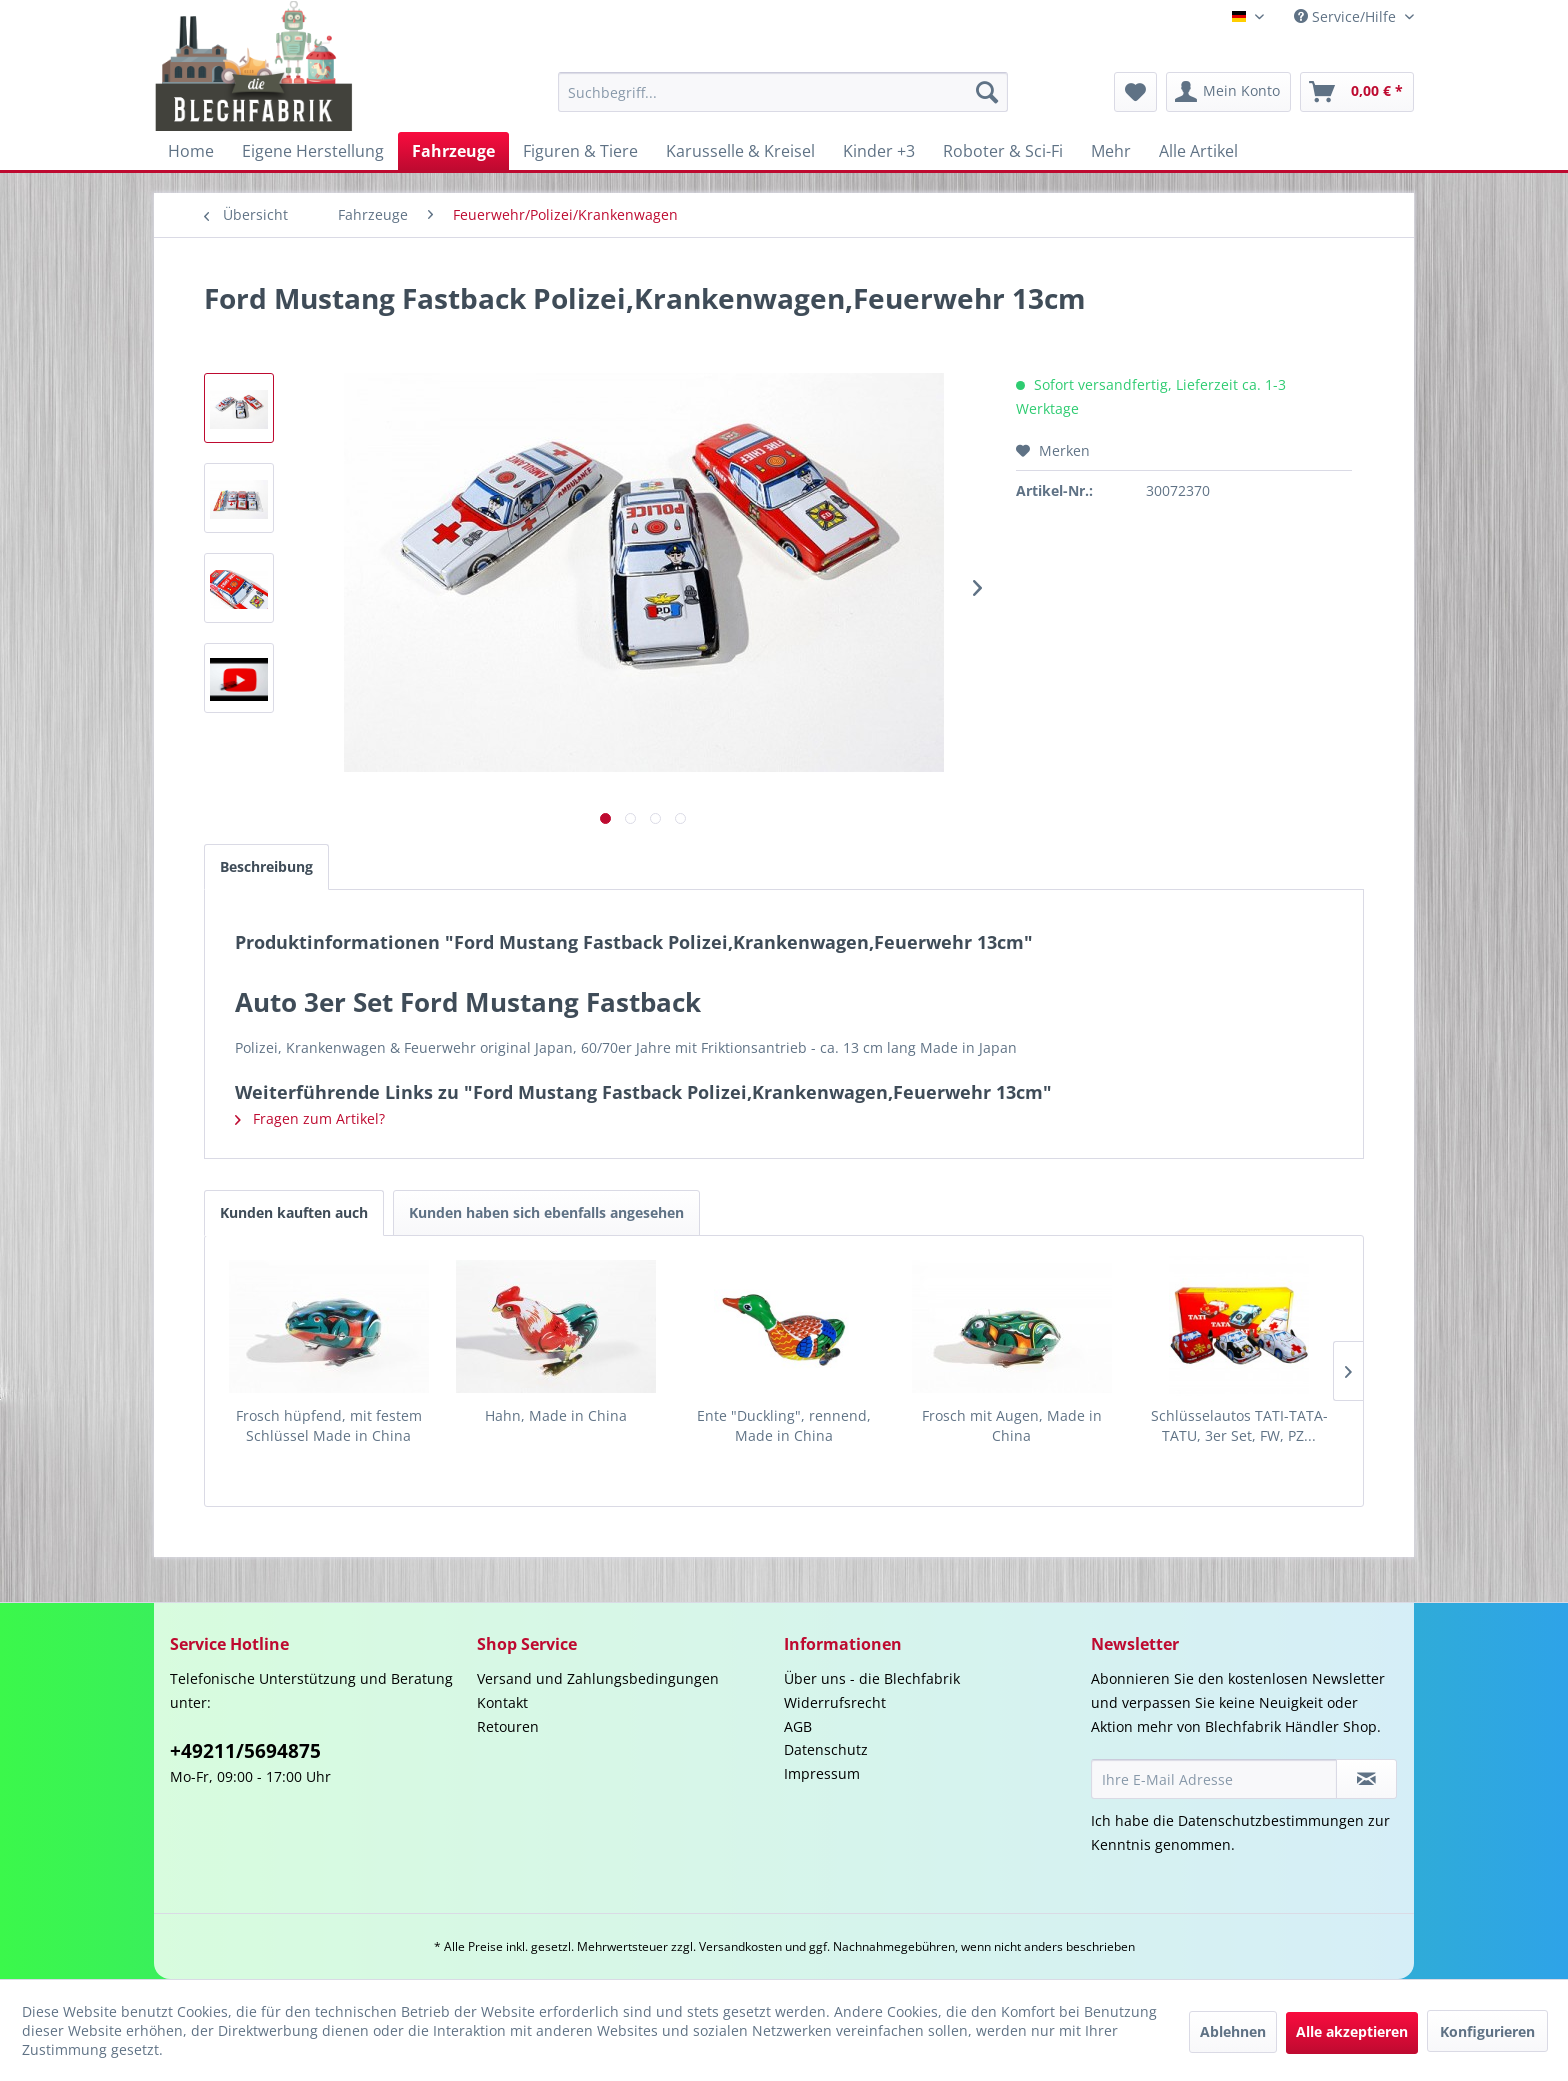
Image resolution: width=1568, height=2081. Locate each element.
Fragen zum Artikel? (310, 1118)
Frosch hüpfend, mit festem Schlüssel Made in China (329, 1425)
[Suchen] (987, 92)
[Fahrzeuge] (453, 151)
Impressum (822, 1773)
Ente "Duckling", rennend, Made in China (784, 1425)
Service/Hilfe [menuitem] (1347, 16)
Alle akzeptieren (1352, 2031)
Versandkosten (740, 1946)
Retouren (508, 1726)
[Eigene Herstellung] (313, 151)
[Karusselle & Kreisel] (740, 151)
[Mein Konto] (1228, 92)
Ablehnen (1233, 2031)
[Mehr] (1111, 151)
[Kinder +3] (879, 151)
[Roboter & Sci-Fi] (1003, 151)
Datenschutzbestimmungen (1271, 1820)
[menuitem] (783, 92)
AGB (798, 1726)
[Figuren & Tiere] (580, 151)
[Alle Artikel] (1198, 151)
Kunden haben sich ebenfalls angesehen (546, 1212)
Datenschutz (826, 1749)
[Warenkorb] (1357, 92)
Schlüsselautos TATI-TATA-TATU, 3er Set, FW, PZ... (1239, 1425)
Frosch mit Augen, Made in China (1012, 1425)
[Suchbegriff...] (783, 92)
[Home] (191, 151)
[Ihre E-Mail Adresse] (1214, 1779)
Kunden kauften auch (294, 1212)
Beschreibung (266, 866)
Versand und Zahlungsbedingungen (598, 1678)
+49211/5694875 (245, 1751)
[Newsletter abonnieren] (1366, 1779)
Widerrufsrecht (835, 1702)
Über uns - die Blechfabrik (872, 1678)
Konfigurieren (1487, 2031)
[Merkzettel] (1135, 92)
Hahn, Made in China (556, 1415)
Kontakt (502, 1702)
